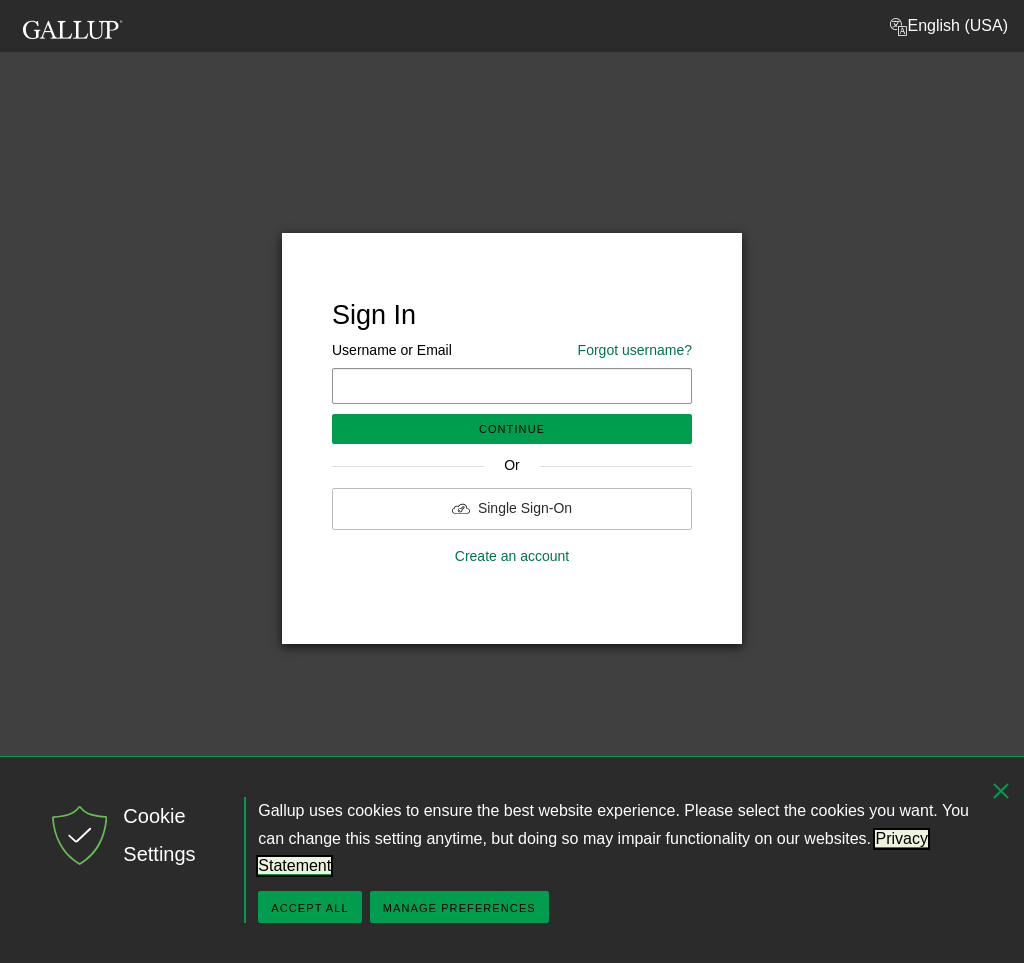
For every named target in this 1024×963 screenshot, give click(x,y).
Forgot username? (635, 350)
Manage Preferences (459, 908)
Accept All (309, 908)
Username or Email (512, 351)
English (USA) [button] (948, 27)
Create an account (512, 556)
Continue (512, 429)
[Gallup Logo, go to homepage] (73, 23)
